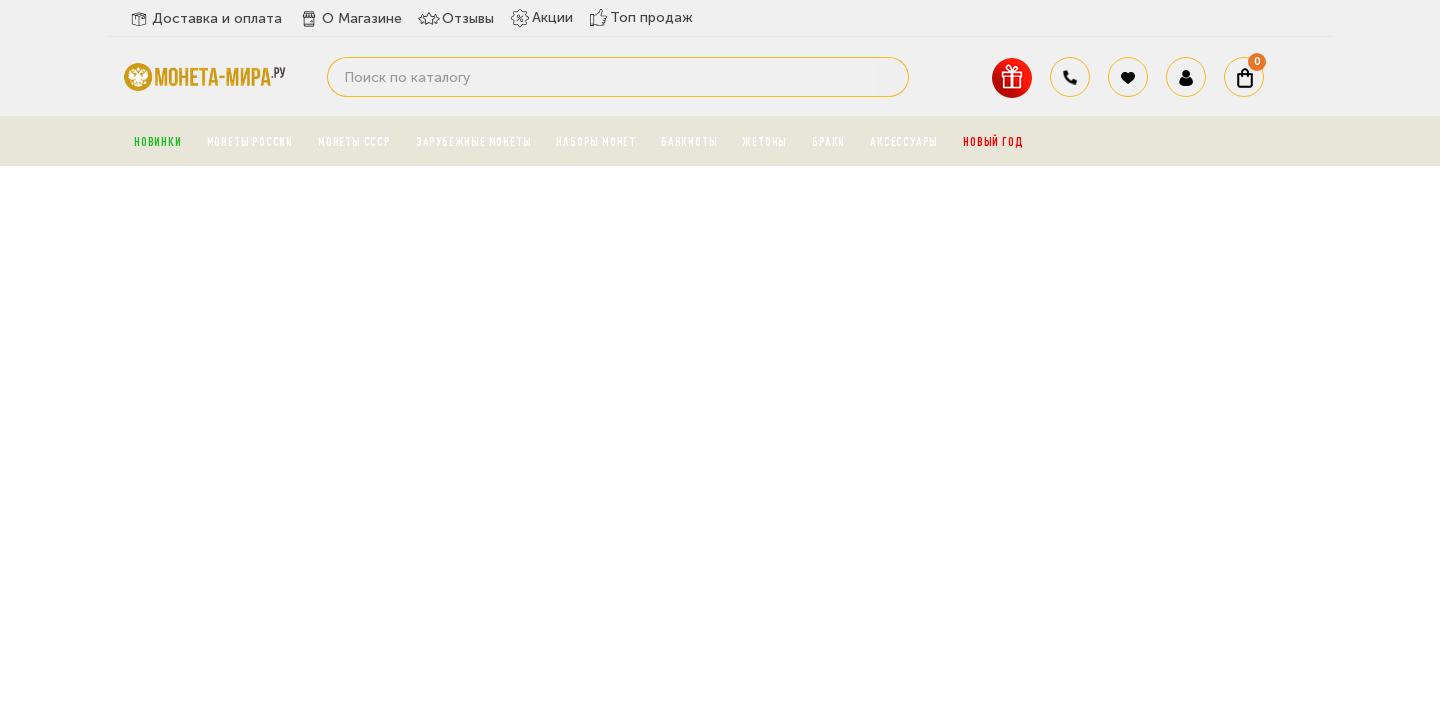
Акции (541, 18)
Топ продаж (641, 17)
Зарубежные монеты (474, 141)
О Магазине (350, 19)
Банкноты (689, 141)
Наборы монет (596, 141)
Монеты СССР (354, 141)
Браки (828, 141)
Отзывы (456, 19)
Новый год (993, 141)
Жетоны (764, 141)
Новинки (158, 141)
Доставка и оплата (205, 19)
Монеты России (250, 141)
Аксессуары (904, 141)
